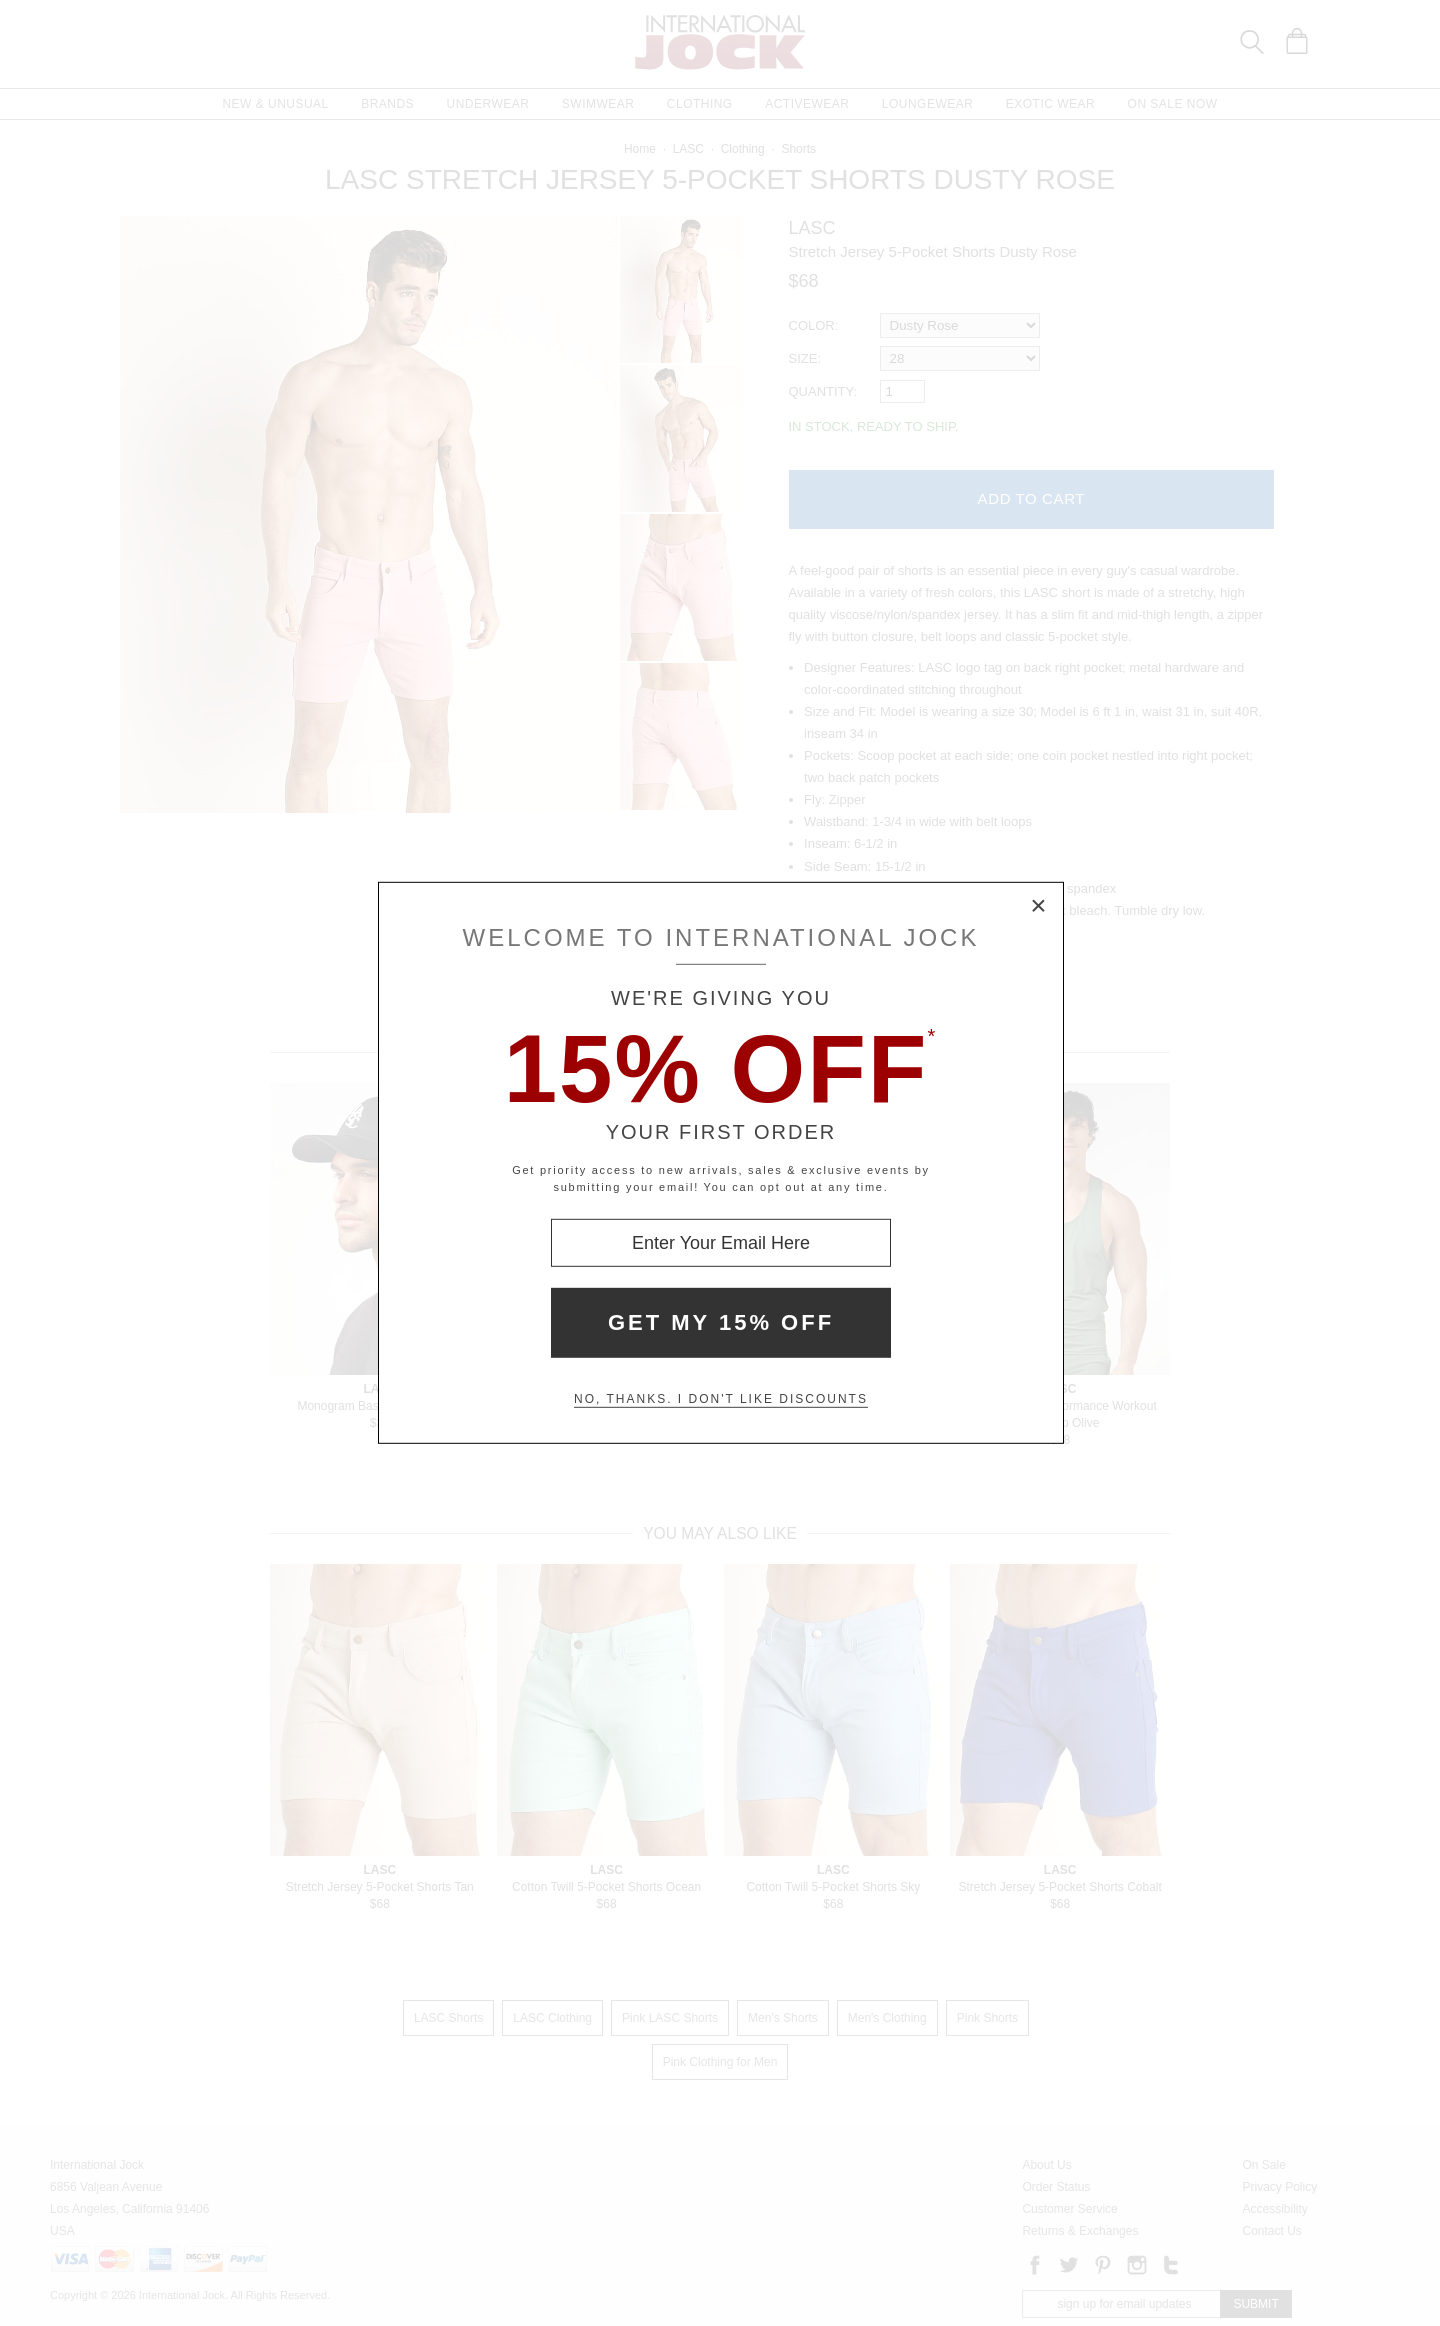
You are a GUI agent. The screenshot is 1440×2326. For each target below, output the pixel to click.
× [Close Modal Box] (1039, 907)
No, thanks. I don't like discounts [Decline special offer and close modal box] (721, 1399)
